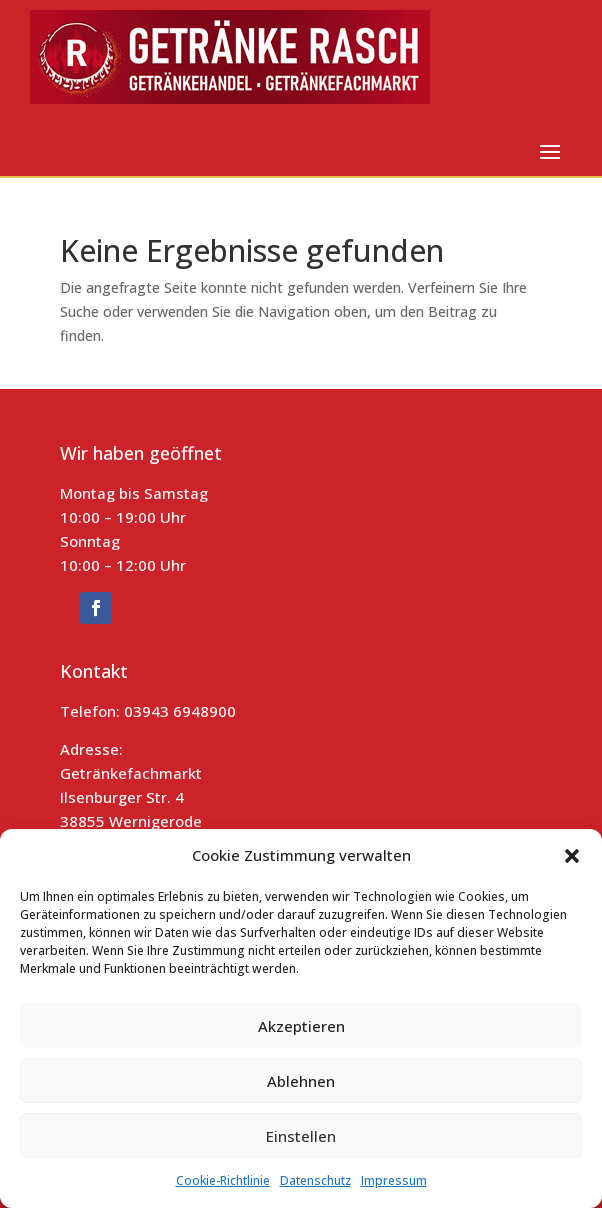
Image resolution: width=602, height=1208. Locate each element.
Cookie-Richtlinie (223, 1180)
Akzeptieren (301, 1026)
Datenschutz (315, 1180)
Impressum (394, 1180)
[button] (572, 856)
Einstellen (301, 1136)
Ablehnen (301, 1081)
